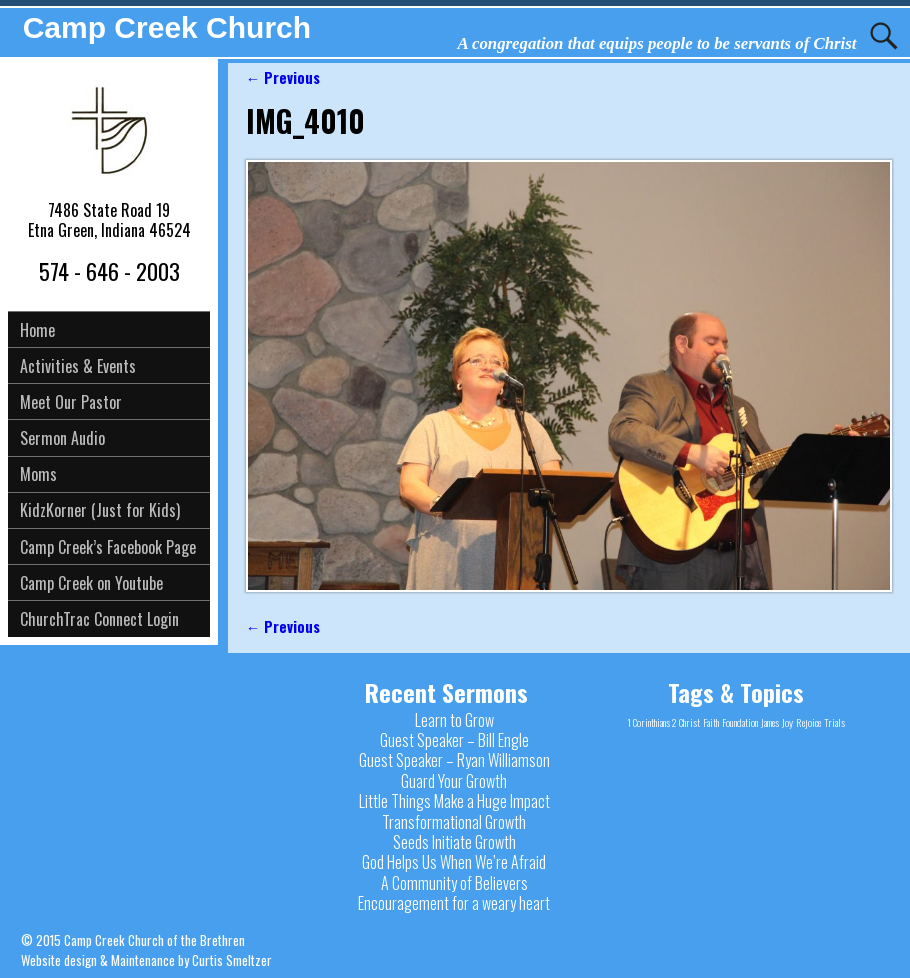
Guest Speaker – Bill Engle (454, 740)
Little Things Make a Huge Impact (454, 801)
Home (37, 330)
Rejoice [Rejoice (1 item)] (808, 722)
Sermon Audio (62, 438)
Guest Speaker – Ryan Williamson (454, 760)
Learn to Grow (454, 720)
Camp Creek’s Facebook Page (108, 547)
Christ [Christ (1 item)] (689, 722)
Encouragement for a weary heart (454, 903)
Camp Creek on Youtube (91, 583)
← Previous (283, 77)
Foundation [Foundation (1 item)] (740, 722)
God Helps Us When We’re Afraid (454, 862)
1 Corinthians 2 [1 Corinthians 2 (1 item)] (651, 722)
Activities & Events (78, 366)
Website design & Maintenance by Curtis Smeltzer (146, 960)
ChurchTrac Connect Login (99, 619)
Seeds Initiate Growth (454, 842)
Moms (38, 474)
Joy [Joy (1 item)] (787, 722)
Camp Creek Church (167, 27)
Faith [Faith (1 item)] (711, 722)
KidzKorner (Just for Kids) (100, 510)
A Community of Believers (454, 883)
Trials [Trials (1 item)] (834, 722)
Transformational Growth (454, 822)
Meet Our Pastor (71, 402)
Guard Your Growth (454, 781)
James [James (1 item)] (770, 722)
